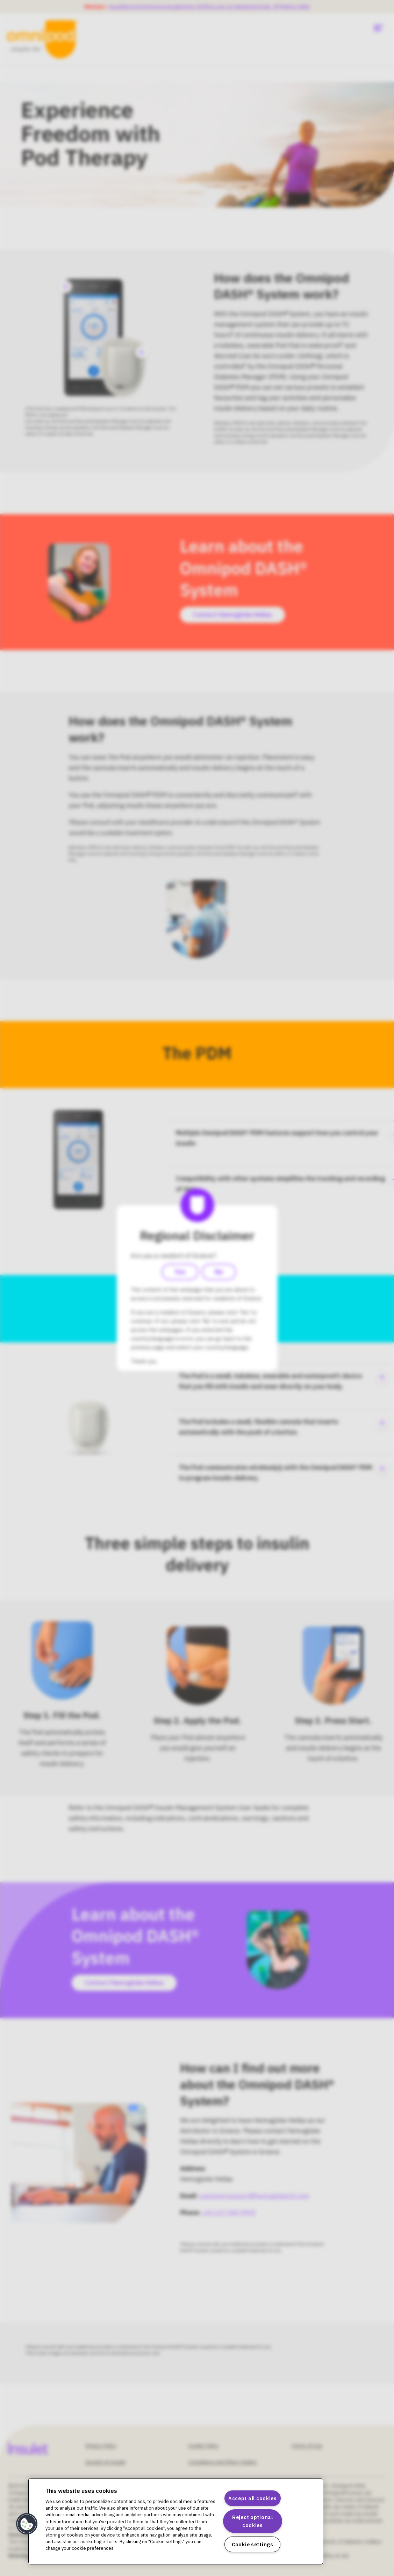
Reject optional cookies (252, 2521)
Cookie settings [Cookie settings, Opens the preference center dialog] (252, 2544)
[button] (27, 2524)
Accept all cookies (252, 2498)
